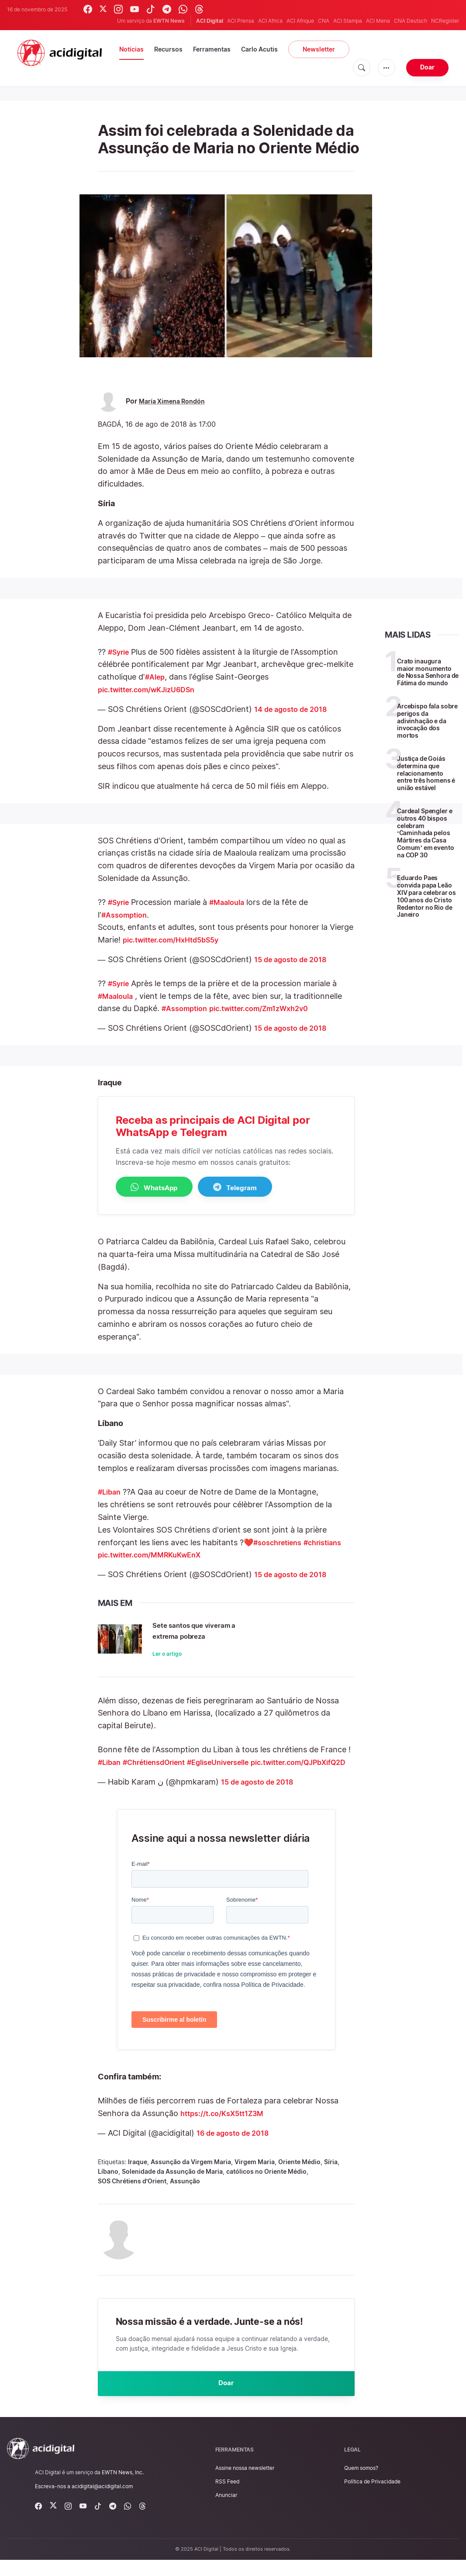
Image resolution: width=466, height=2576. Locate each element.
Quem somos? (361, 2484)
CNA (323, 20)
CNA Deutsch (410, 20)
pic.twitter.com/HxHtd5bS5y (177, 939)
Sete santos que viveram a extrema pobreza (225, 1630)
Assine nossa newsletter (244, 2484)
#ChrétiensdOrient (161, 1762)
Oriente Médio (299, 2175)
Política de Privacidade (372, 2497)
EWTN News (169, 20)
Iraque (137, 2175)
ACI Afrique (300, 20)
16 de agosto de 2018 (237, 2146)
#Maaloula (232, 902)
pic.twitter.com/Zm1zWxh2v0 (271, 1008)
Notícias (131, 49)
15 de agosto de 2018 (294, 959)
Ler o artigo (182, 1654)
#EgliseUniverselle (235, 1762)
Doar (427, 67)
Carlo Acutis (259, 49)
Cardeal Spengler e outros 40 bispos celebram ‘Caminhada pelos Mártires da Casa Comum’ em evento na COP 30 (425, 833)
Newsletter (319, 49)
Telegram (257, 1187)
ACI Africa (270, 20)
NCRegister (445, 20)
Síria (331, 2175)
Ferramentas (212, 49)
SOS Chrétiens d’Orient (132, 2194)
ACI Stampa (347, 20)
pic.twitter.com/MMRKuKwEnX (155, 1555)
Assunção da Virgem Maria (191, 2175)
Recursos (168, 49)
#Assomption (126, 914)
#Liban (111, 1492)
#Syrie (120, 651)
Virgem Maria (255, 2175)
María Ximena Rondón (175, 401)
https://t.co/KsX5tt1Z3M (226, 2126)
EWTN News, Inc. (123, 2488)
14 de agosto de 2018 (294, 709)
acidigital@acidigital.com (102, 2502)
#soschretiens (280, 1542)
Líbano (108, 2184)
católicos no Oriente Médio (266, 2184)
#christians (332, 1542)
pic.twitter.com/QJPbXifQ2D (151, 1775)
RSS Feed (227, 2497)
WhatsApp (162, 1187)
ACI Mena (378, 20)
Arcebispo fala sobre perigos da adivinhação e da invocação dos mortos (427, 720)
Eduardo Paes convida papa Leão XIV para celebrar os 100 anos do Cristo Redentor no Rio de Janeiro (426, 896)
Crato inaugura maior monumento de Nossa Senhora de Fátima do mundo (428, 672)
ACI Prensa (240, 20)
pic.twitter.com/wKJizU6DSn (152, 689)
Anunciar (226, 2511)
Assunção (185, 2194)
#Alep (156, 676)
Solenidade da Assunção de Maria (172, 2184)
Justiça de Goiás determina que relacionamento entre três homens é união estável (426, 773)
